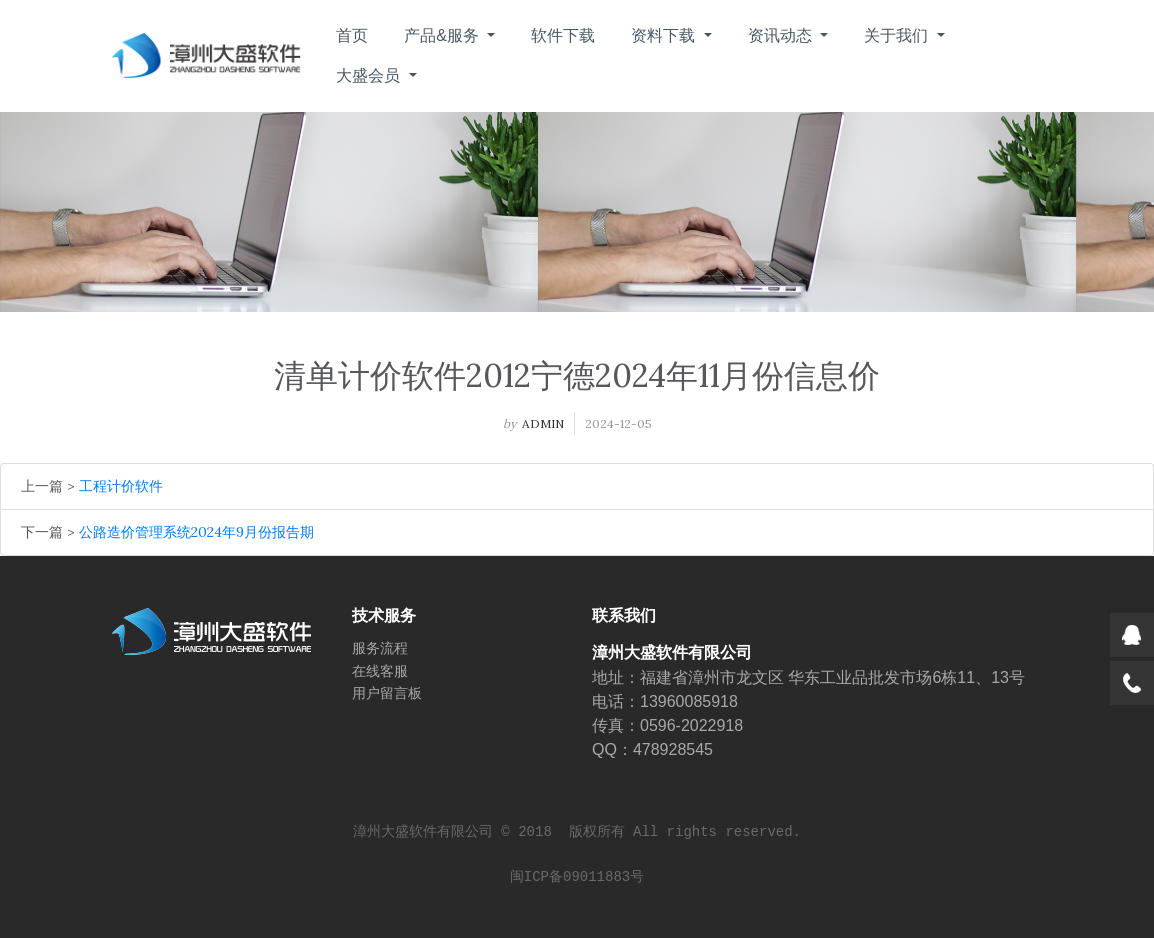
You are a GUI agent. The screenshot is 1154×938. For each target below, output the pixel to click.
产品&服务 (443, 35)
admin (543, 423)
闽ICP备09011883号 (577, 877)
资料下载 (665, 35)
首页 (352, 35)
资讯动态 (782, 35)
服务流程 (380, 648)
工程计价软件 (121, 486)
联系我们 (624, 615)
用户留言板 (387, 693)
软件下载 (563, 35)
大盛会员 (370, 75)
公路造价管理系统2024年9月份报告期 (196, 532)
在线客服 (380, 671)
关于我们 (898, 35)
